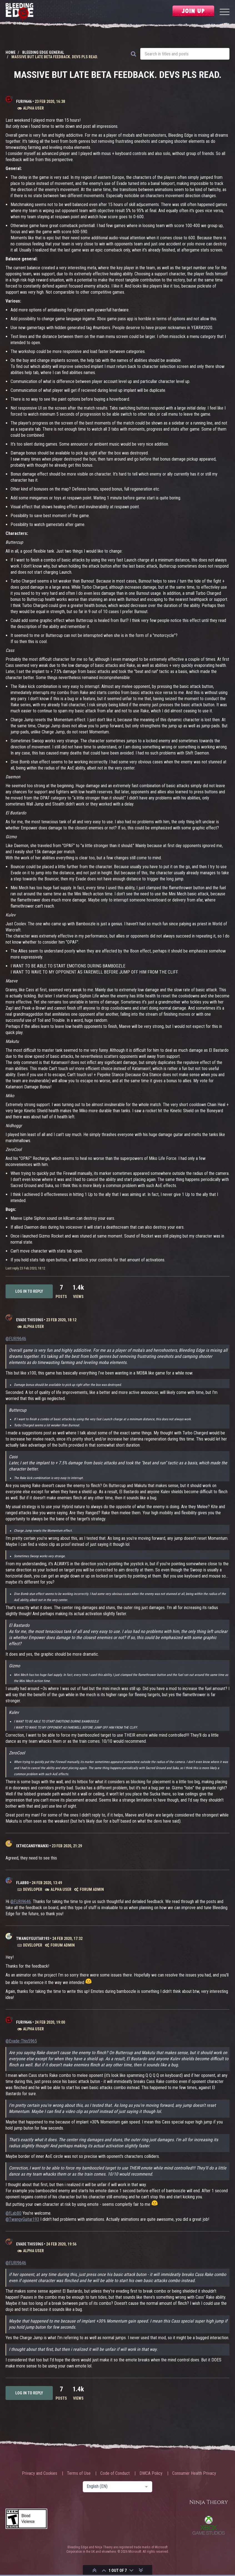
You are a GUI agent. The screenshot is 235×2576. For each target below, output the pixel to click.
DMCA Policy (150, 2473)
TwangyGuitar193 (32, 1938)
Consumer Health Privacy (194, 2473)
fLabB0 (22, 1883)
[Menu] (224, 12)
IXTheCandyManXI (32, 1846)
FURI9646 (24, 101)
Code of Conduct (115, 2473)
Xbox (208, 2525)
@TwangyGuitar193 (22, 2219)
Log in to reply (29, 1291)
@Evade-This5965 (21, 2041)
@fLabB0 (13, 2213)
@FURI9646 (16, 1338)
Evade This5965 (29, 1320)
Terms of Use (79, 2473)
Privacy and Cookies (39, 2473)
